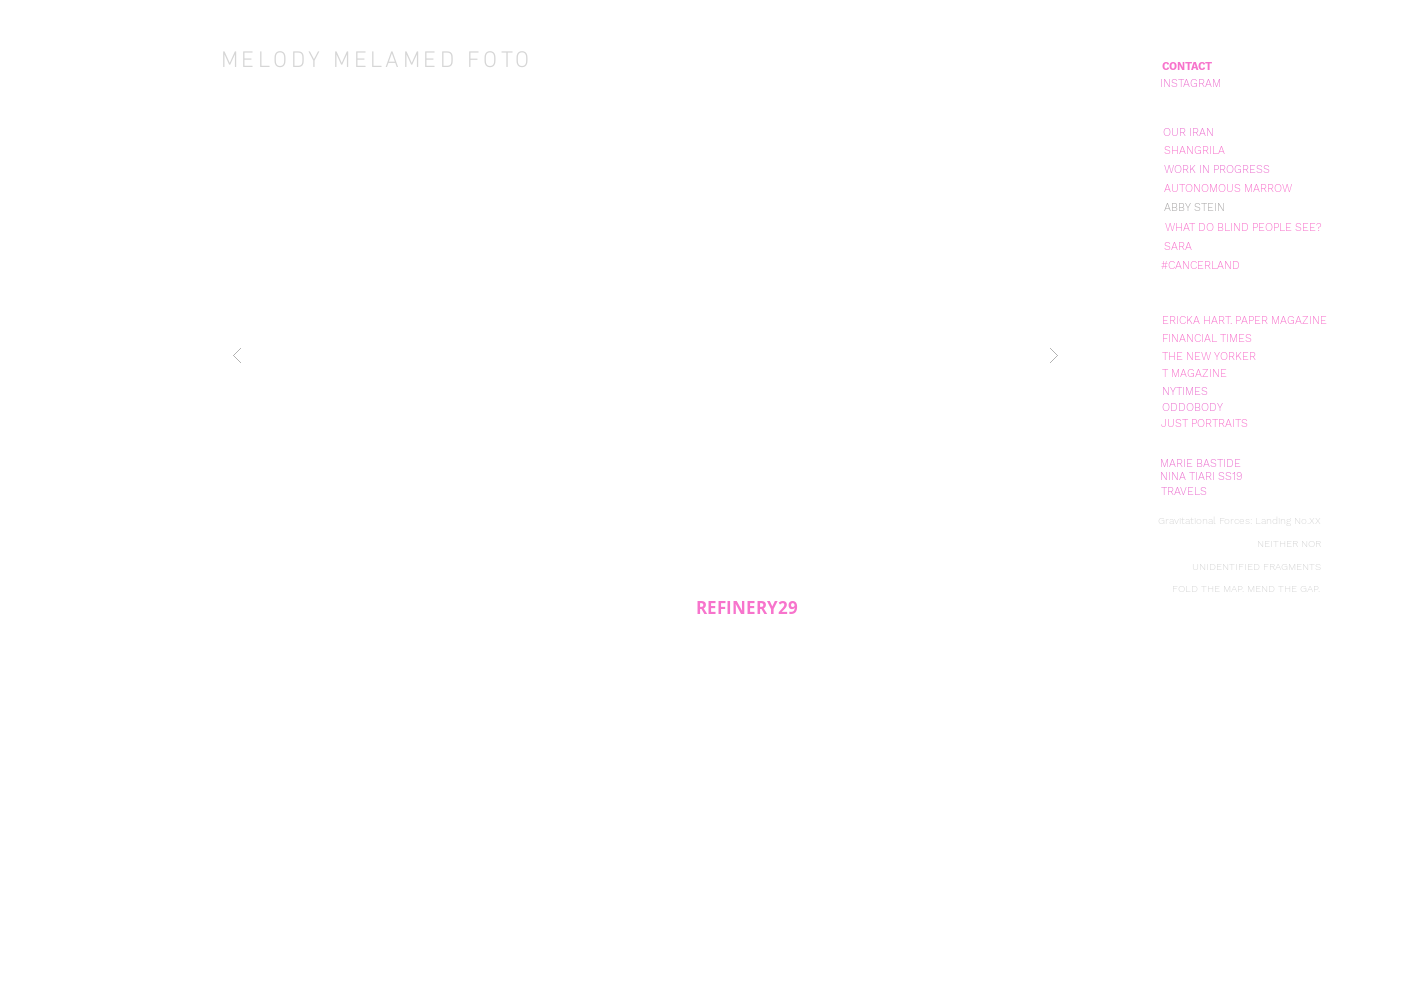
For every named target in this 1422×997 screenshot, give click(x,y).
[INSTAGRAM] (1190, 83)
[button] (645, 355)
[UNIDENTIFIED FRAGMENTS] (1256, 567)
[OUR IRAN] (1188, 132)
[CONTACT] (1187, 66)
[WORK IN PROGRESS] (1217, 169)
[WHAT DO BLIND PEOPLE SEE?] (1243, 227)
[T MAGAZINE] (1194, 373)
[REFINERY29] (746, 608)
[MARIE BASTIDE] (1200, 463)
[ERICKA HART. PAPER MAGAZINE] (1244, 320)
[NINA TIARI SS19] (1201, 476)
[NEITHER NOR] (1288, 544)
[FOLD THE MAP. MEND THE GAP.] (1246, 589)
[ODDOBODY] (1192, 407)
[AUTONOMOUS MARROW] (1228, 188)
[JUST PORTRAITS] (1204, 423)
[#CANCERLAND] (1200, 265)
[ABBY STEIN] (1194, 207)
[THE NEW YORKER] (1209, 356)
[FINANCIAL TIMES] (1207, 338)
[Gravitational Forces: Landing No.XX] (1239, 520)
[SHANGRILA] (1194, 150)
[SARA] (1178, 246)
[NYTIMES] (1185, 391)
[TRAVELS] (1184, 491)
